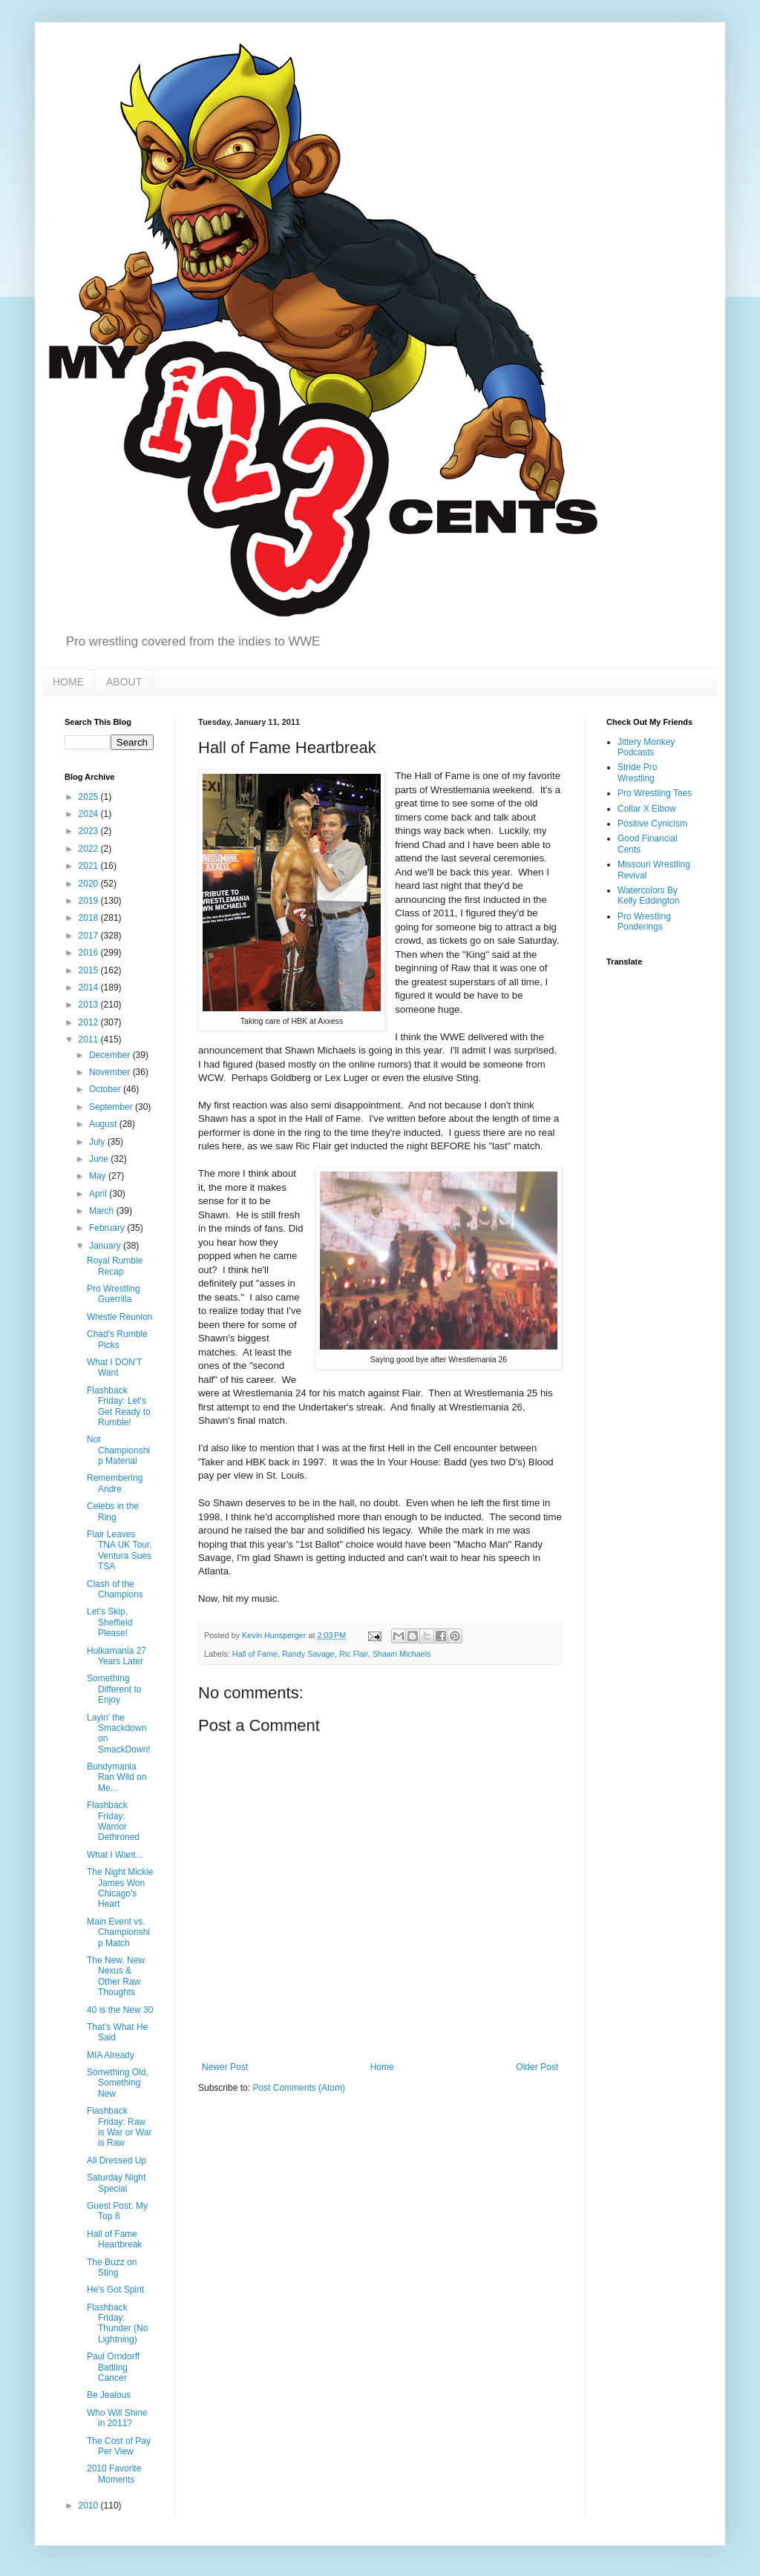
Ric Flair (353, 1653)
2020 (90, 883)
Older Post (537, 2067)
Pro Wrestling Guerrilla (113, 1294)
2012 (90, 1022)
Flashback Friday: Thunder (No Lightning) (117, 2323)
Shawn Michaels (402, 1653)
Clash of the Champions (115, 1589)
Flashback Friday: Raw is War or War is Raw (119, 2127)
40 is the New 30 (120, 2010)
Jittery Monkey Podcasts (646, 747)
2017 (90, 935)
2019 (90, 901)
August (104, 1124)
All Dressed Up (116, 2160)
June (100, 1159)
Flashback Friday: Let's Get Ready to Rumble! (119, 1406)
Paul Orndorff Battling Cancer (113, 2367)
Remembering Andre (114, 1483)
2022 (90, 849)
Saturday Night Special (116, 2182)
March (103, 1211)
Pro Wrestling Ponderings (644, 921)
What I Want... (115, 1855)
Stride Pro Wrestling (637, 772)
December (111, 1055)
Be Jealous (109, 2395)
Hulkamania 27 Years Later (116, 1656)
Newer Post (225, 2067)
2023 (90, 831)
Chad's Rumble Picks (117, 1339)
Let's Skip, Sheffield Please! (109, 1622)
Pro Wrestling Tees (655, 793)
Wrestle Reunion (120, 1317)
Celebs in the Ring (113, 1511)
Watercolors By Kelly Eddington (648, 895)
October (106, 1089)
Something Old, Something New (117, 2083)
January (106, 1246)
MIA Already (110, 2055)
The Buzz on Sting (112, 2267)
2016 (90, 952)
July (98, 1142)
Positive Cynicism (652, 823)
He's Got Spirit (115, 2289)
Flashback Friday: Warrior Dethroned (113, 1821)
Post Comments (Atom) (298, 2088)
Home (382, 2067)
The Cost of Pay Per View (119, 2446)
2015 (90, 970)
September (112, 1107)
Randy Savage (308, 1653)
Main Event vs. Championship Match (118, 1932)
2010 (90, 2505)
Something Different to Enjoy (114, 1689)
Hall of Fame (255, 1653)
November (111, 1072)
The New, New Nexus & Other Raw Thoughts (116, 1976)
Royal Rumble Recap (114, 1265)
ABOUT (124, 682)
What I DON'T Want (114, 1367)
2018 (90, 918)
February (108, 1228)
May (98, 1176)
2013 (90, 1004)
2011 (90, 1039)
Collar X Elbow (647, 809)
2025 (90, 797)
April (99, 1194)
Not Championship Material (118, 1450)
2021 (90, 866)
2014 (90, 987)
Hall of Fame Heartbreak (114, 2239)
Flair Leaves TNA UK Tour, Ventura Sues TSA (119, 1550)
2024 (90, 814)
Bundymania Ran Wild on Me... (116, 1777)
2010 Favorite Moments (114, 2473)
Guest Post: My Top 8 (117, 2211)
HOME (68, 682)
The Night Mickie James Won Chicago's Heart (120, 1888)
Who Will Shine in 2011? (117, 2418)
